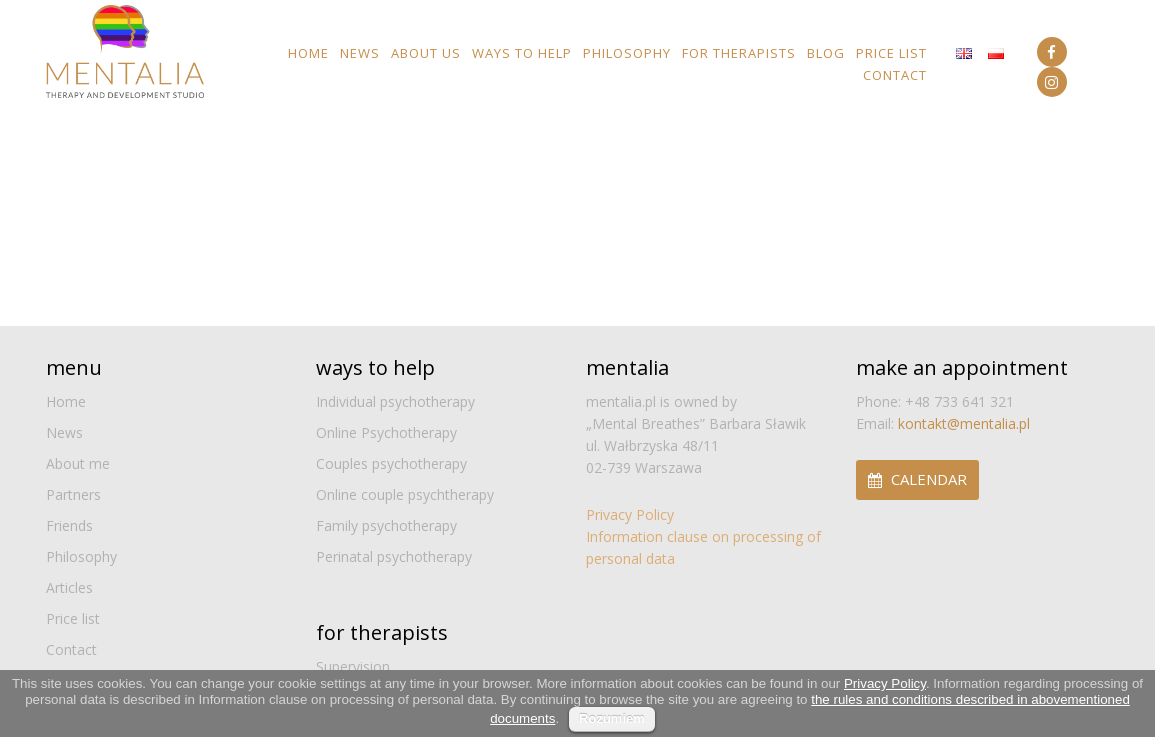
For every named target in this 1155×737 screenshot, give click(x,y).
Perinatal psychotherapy (394, 556)
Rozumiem (612, 718)
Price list (891, 53)
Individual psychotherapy (395, 401)
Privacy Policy (630, 514)
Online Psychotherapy (386, 432)
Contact (895, 75)
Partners (73, 494)
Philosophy (627, 53)
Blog (826, 53)
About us (426, 53)
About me (78, 463)
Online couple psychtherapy (405, 494)
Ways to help (522, 53)
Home (308, 53)
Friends (69, 525)
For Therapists (739, 53)
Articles (69, 587)
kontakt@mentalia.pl (964, 423)
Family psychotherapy (386, 525)
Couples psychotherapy (391, 463)
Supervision (353, 666)
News (360, 53)
